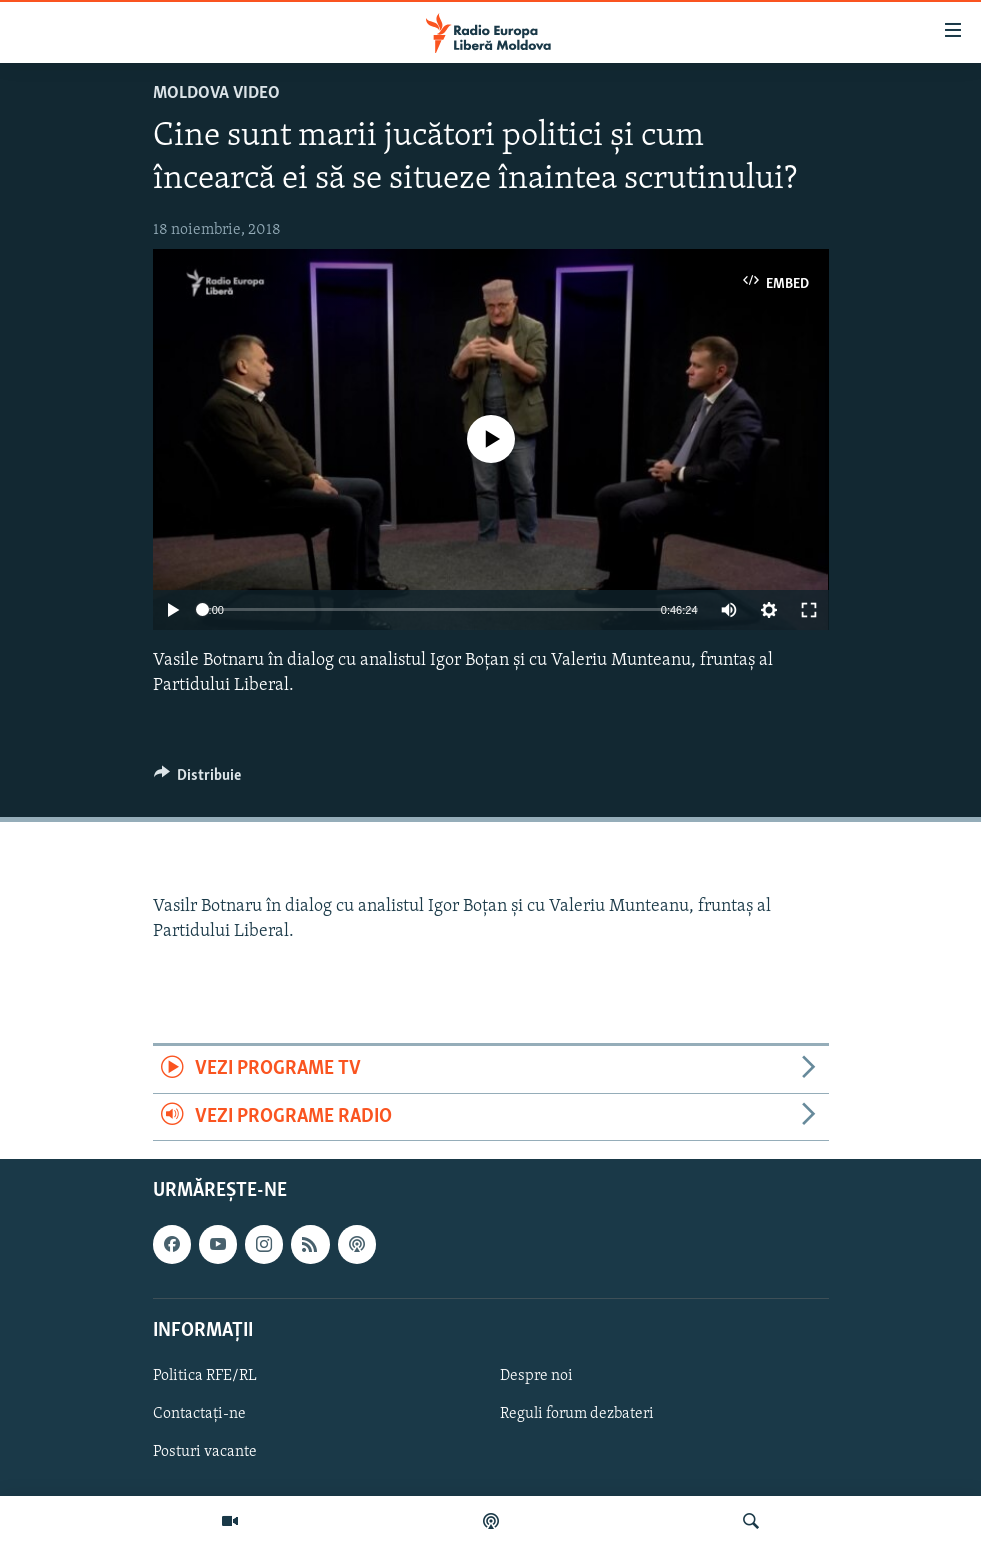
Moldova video (216, 93)
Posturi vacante (205, 1452)
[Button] (198, 780)
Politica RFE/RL (205, 1376)
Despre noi (536, 1376)
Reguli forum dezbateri (577, 1414)
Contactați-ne (199, 1414)
